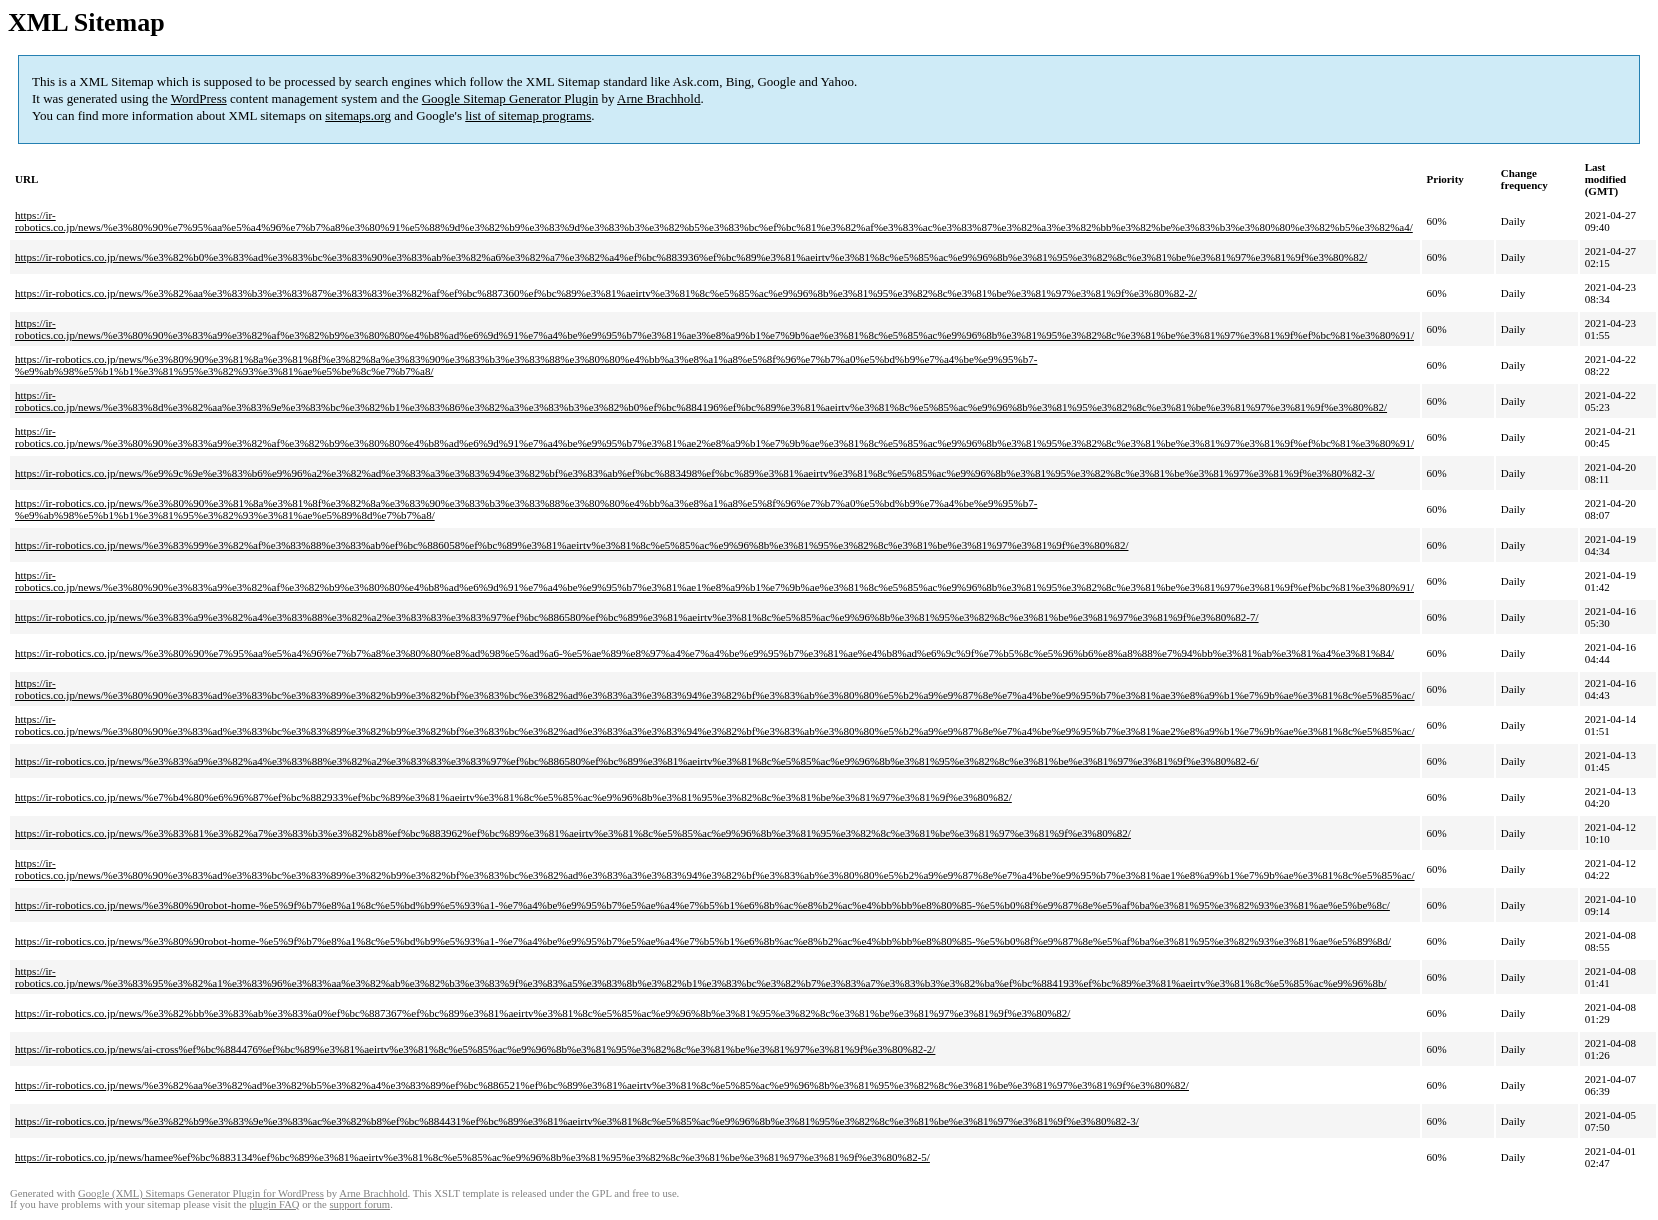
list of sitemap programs (528, 115)
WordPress (199, 98)
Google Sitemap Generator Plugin (510, 98)
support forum (359, 1204)
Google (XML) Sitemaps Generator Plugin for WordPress (201, 1193)
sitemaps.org (358, 115)
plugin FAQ (274, 1204)
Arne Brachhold (658, 98)
